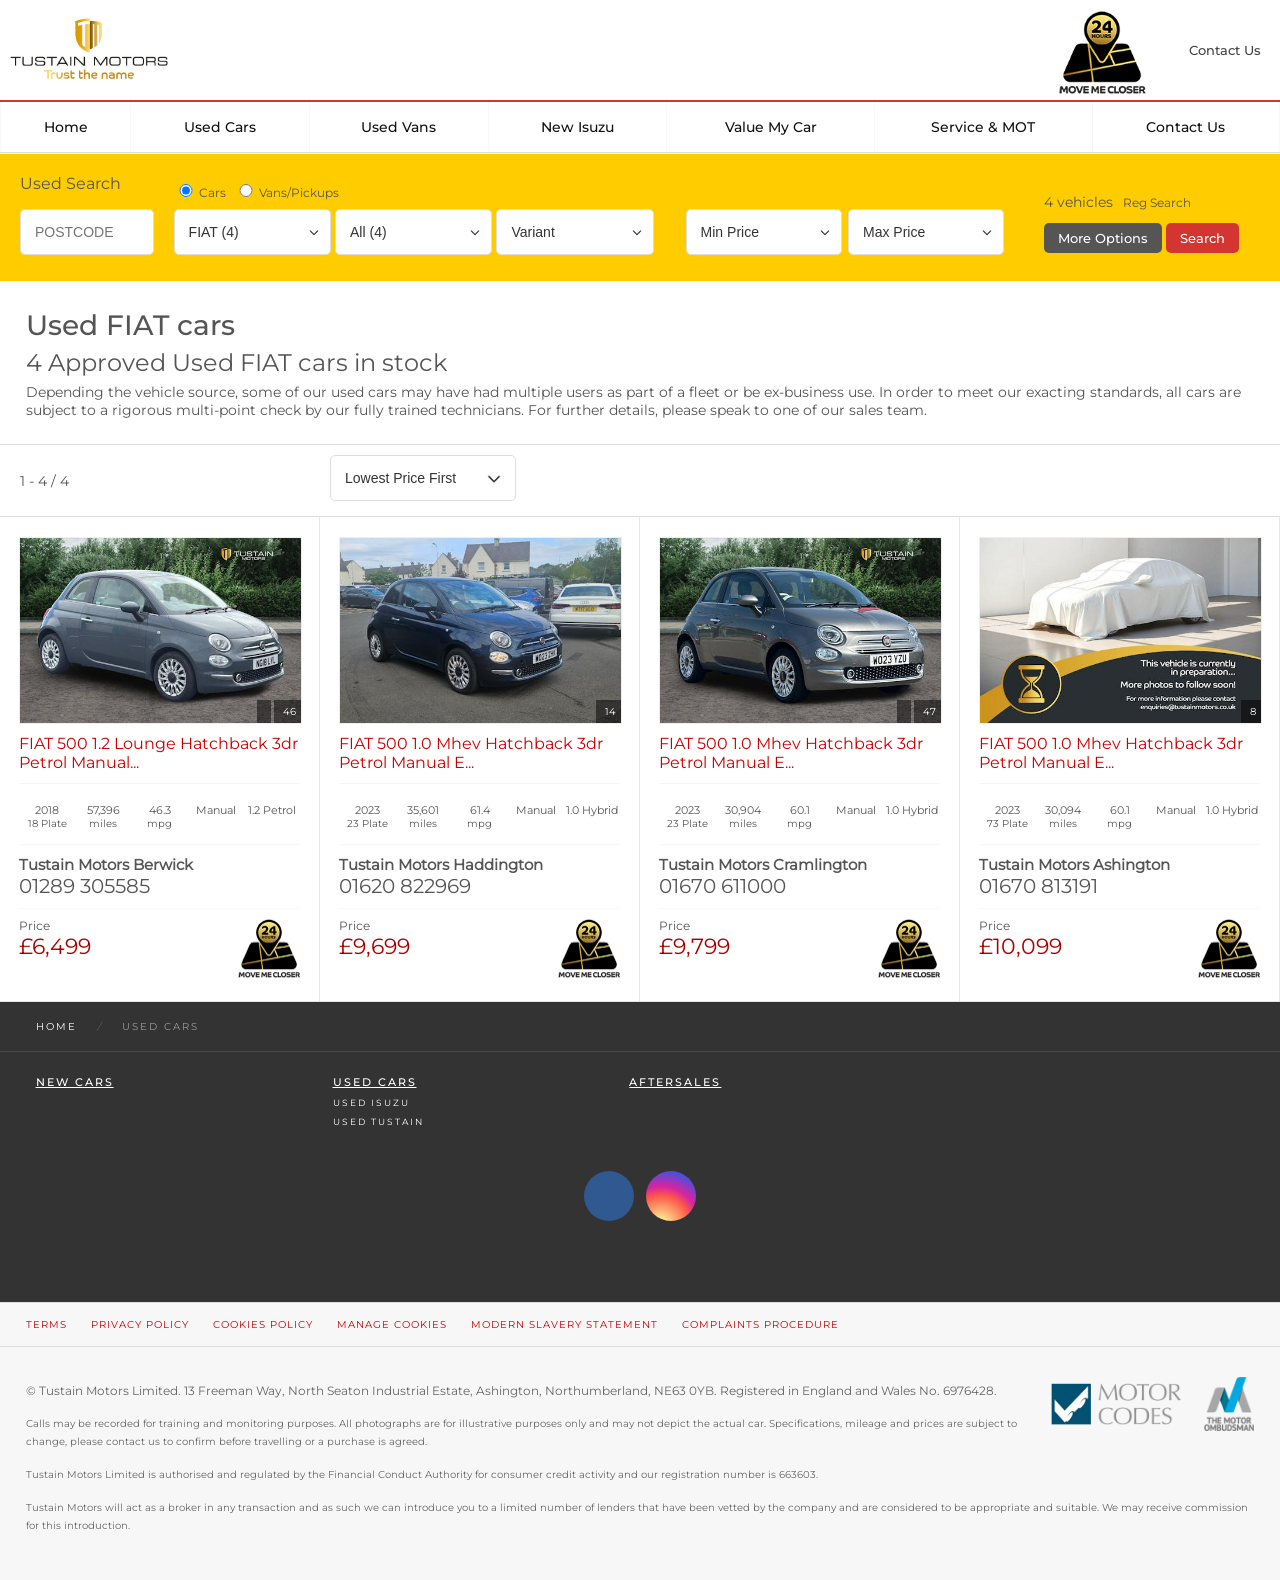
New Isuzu (577, 127)
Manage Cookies (392, 1324)
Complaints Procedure (760, 1324)
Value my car (771, 127)
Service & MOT (983, 127)
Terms (46, 1324)
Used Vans (398, 127)
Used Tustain (378, 1121)
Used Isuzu (371, 1102)
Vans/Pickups (287, 192)
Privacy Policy (140, 1324)
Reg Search (1157, 202)
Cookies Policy (263, 1324)
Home (66, 127)
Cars (201, 192)
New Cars (75, 1082)
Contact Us (1185, 127)
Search (1202, 238)
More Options (1103, 238)
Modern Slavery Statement (564, 1324)
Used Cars (220, 127)
